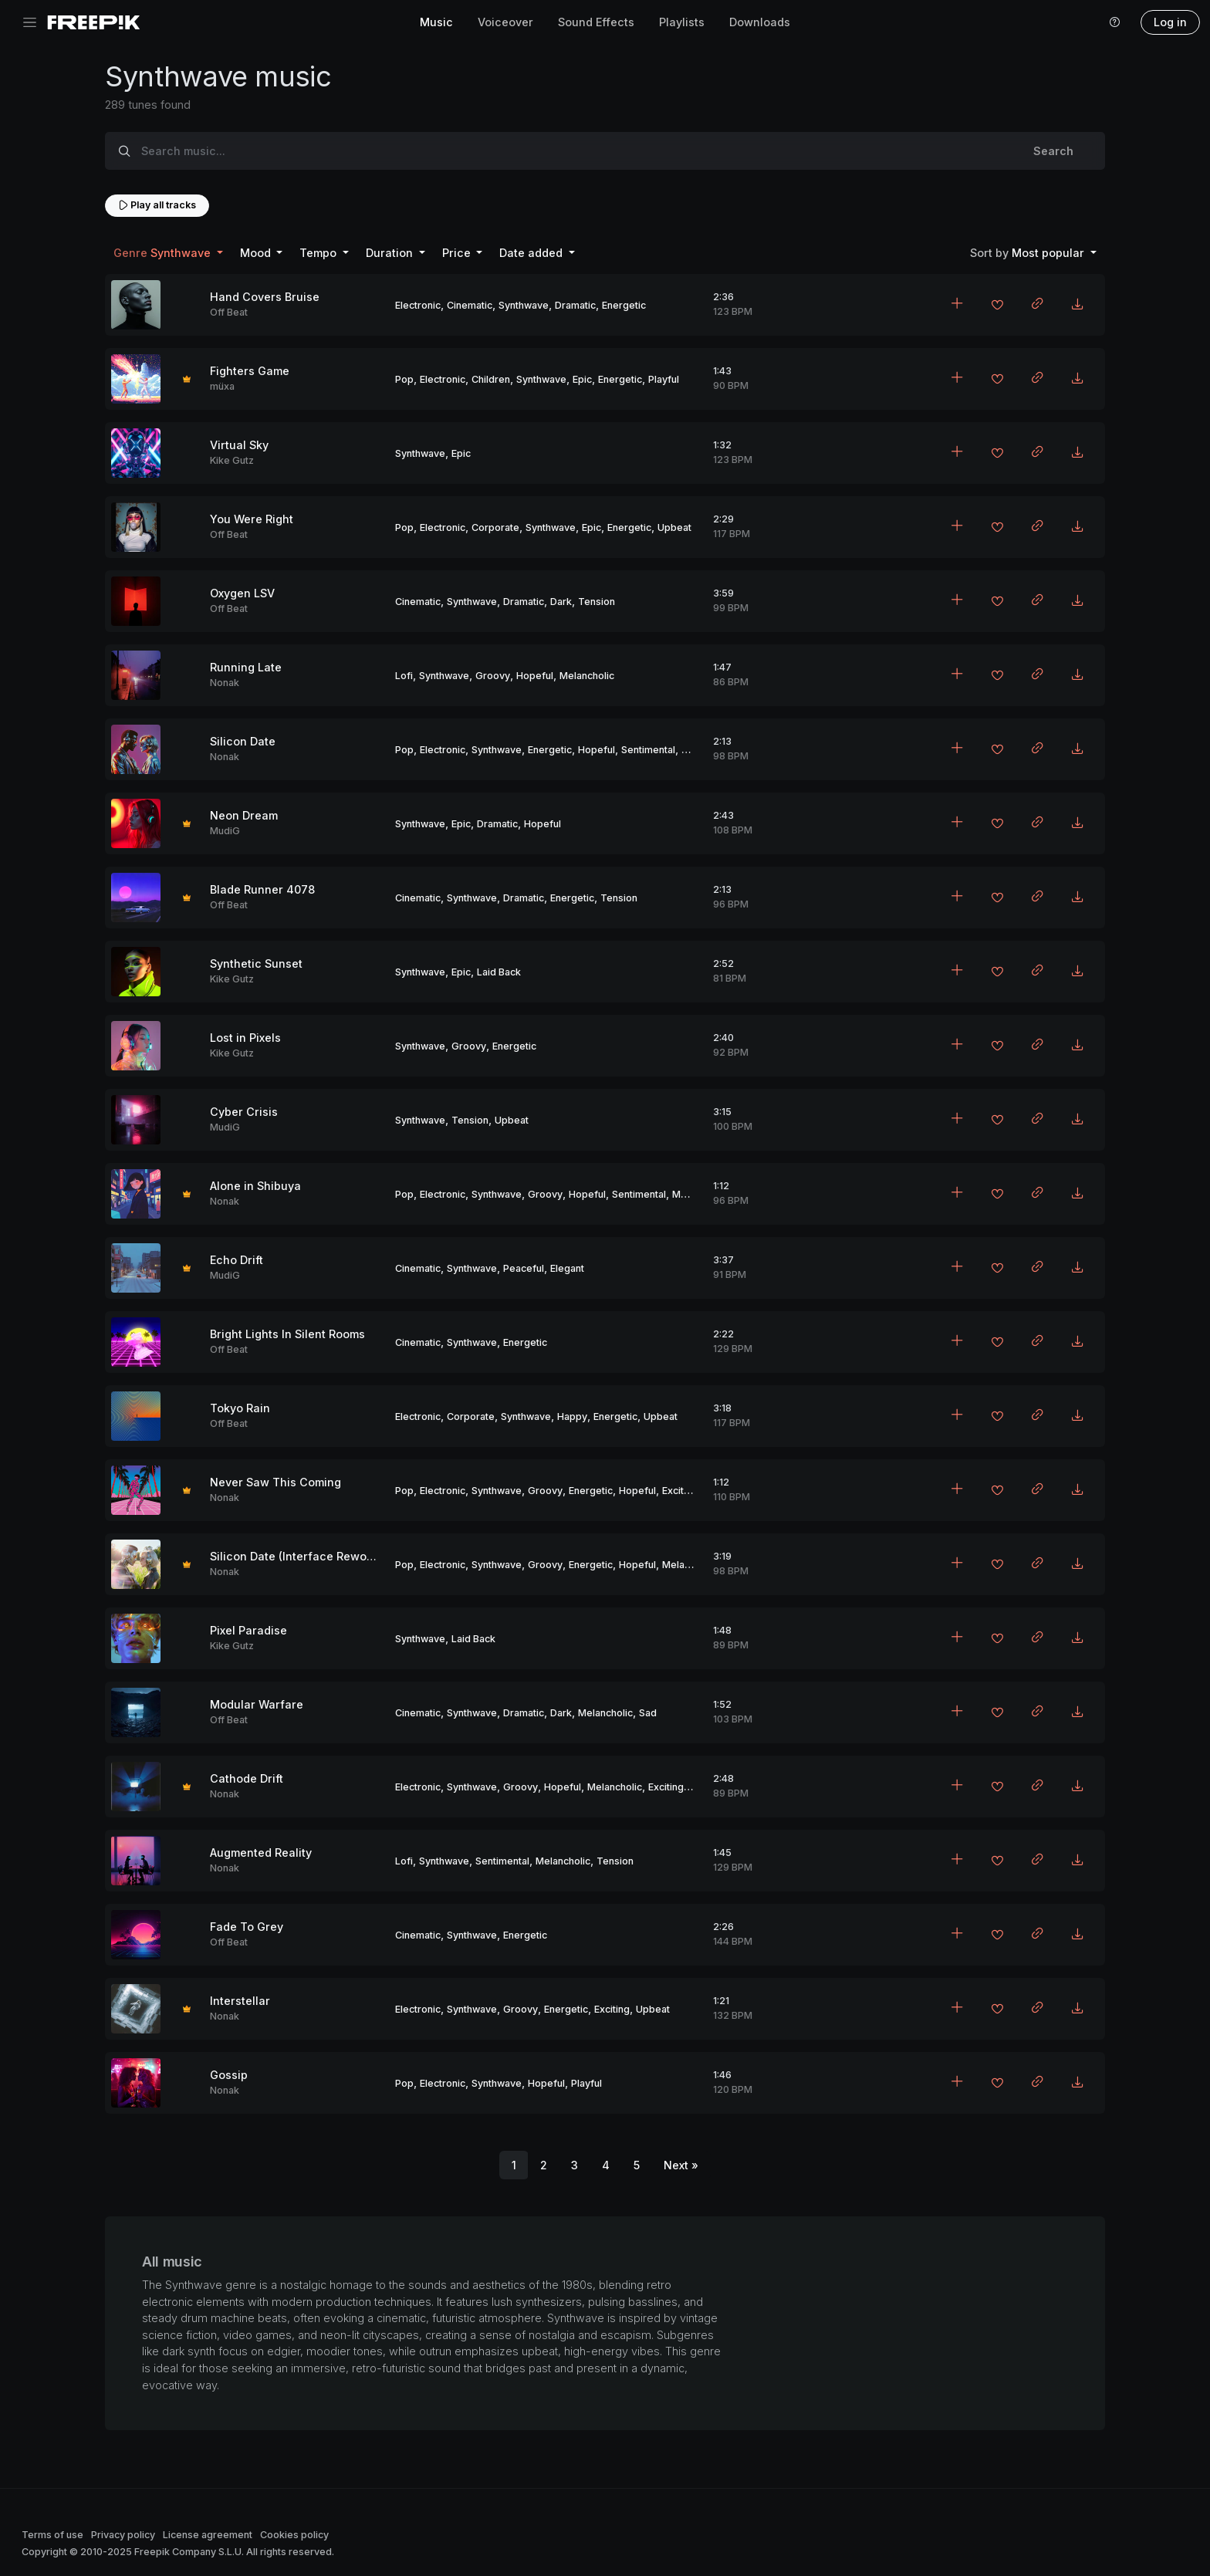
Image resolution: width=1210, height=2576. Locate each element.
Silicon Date (242, 741)
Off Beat (229, 312)
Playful (663, 379)
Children (490, 379)
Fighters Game (249, 370)
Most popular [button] (1028, 252)
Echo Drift (236, 1259)
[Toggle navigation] (29, 23)
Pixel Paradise (248, 1630)
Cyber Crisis (244, 1111)
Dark (561, 601)
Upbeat (674, 527)
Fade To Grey (246, 1926)
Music (436, 22)
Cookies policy (294, 2535)
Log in (1170, 22)
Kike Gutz (232, 460)
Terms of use (52, 2535)
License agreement (207, 2535)
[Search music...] (572, 151)
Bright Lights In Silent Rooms (287, 1333)
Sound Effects (596, 22)
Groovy (492, 675)
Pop (404, 379)
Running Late (246, 667)
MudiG (225, 831)
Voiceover (505, 22)
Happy (572, 1416)
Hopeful (534, 675)
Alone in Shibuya (255, 1185)
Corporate (495, 527)
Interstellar (240, 2000)
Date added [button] (532, 252)
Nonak (224, 682)
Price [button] (458, 252)
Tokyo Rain (240, 1408)
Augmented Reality (261, 1852)
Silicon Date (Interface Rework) (295, 1556)
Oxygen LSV (242, 593)
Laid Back (499, 972)
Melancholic (586, 675)
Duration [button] (391, 252)
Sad (648, 1713)
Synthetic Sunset (256, 963)
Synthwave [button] (163, 252)
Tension (596, 601)
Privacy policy (123, 2535)
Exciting (680, 1490)
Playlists (682, 22)
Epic (582, 379)
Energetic (624, 305)
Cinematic (469, 305)
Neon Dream (244, 815)
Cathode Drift (246, 1778)
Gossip (229, 2074)
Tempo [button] (319, 252)
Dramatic (575, 305)
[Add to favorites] (997, 306)
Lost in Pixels (245, 1037)
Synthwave (524, 305)
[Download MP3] (1077, 304)
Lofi (404, 675)
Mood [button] (257, 252)
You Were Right (251, 519)
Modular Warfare (256, 1704)
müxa (222, 386)
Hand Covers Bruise (264, 296)
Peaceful (523, 1268)
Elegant (567, 1268)
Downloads (759, 22)
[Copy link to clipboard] (1037, 304)
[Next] (681, 2165)
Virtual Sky (239, 444)
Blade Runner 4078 (262, 889)
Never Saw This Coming (275, 1482)
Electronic (418, 305)
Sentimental (648, 750)
